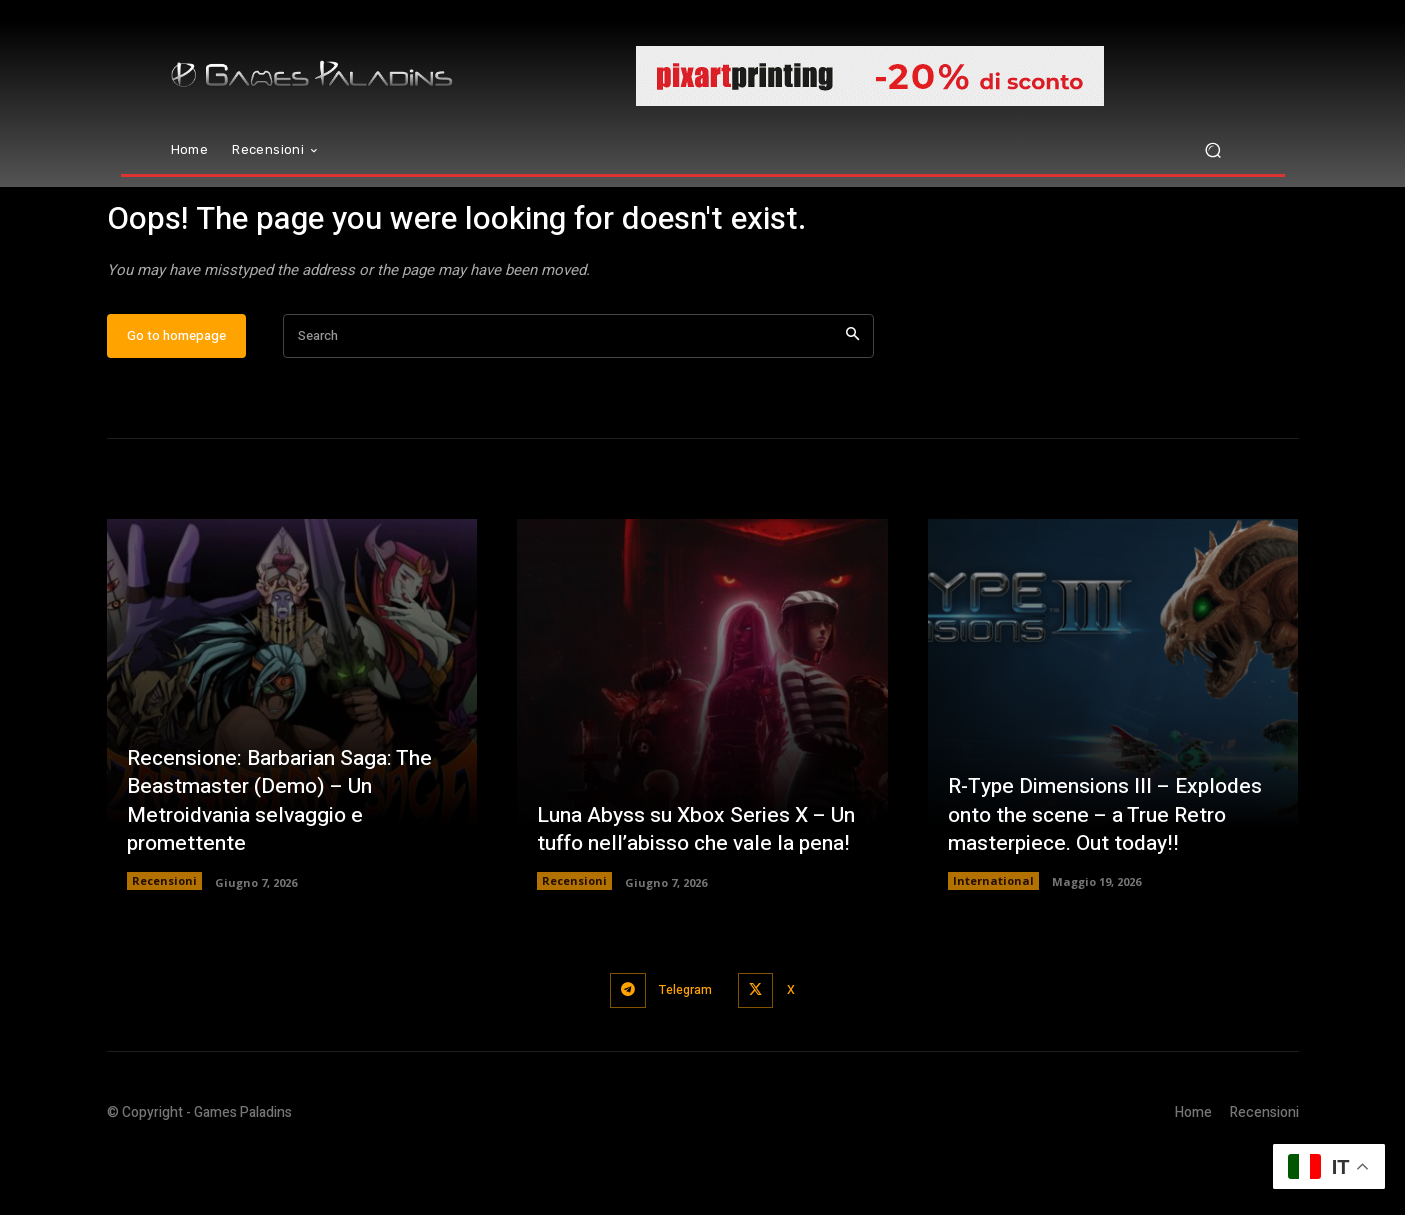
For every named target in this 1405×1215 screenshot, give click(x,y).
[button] (1213, 150)
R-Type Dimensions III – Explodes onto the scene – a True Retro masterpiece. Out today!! (1111, 875)
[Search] (852, 397)
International (993, 942)
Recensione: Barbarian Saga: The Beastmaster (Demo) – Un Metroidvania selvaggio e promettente (287, 861)
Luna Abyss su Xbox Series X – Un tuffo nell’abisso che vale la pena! (687, 875)
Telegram (684, 1050)
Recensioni (164, 942)
